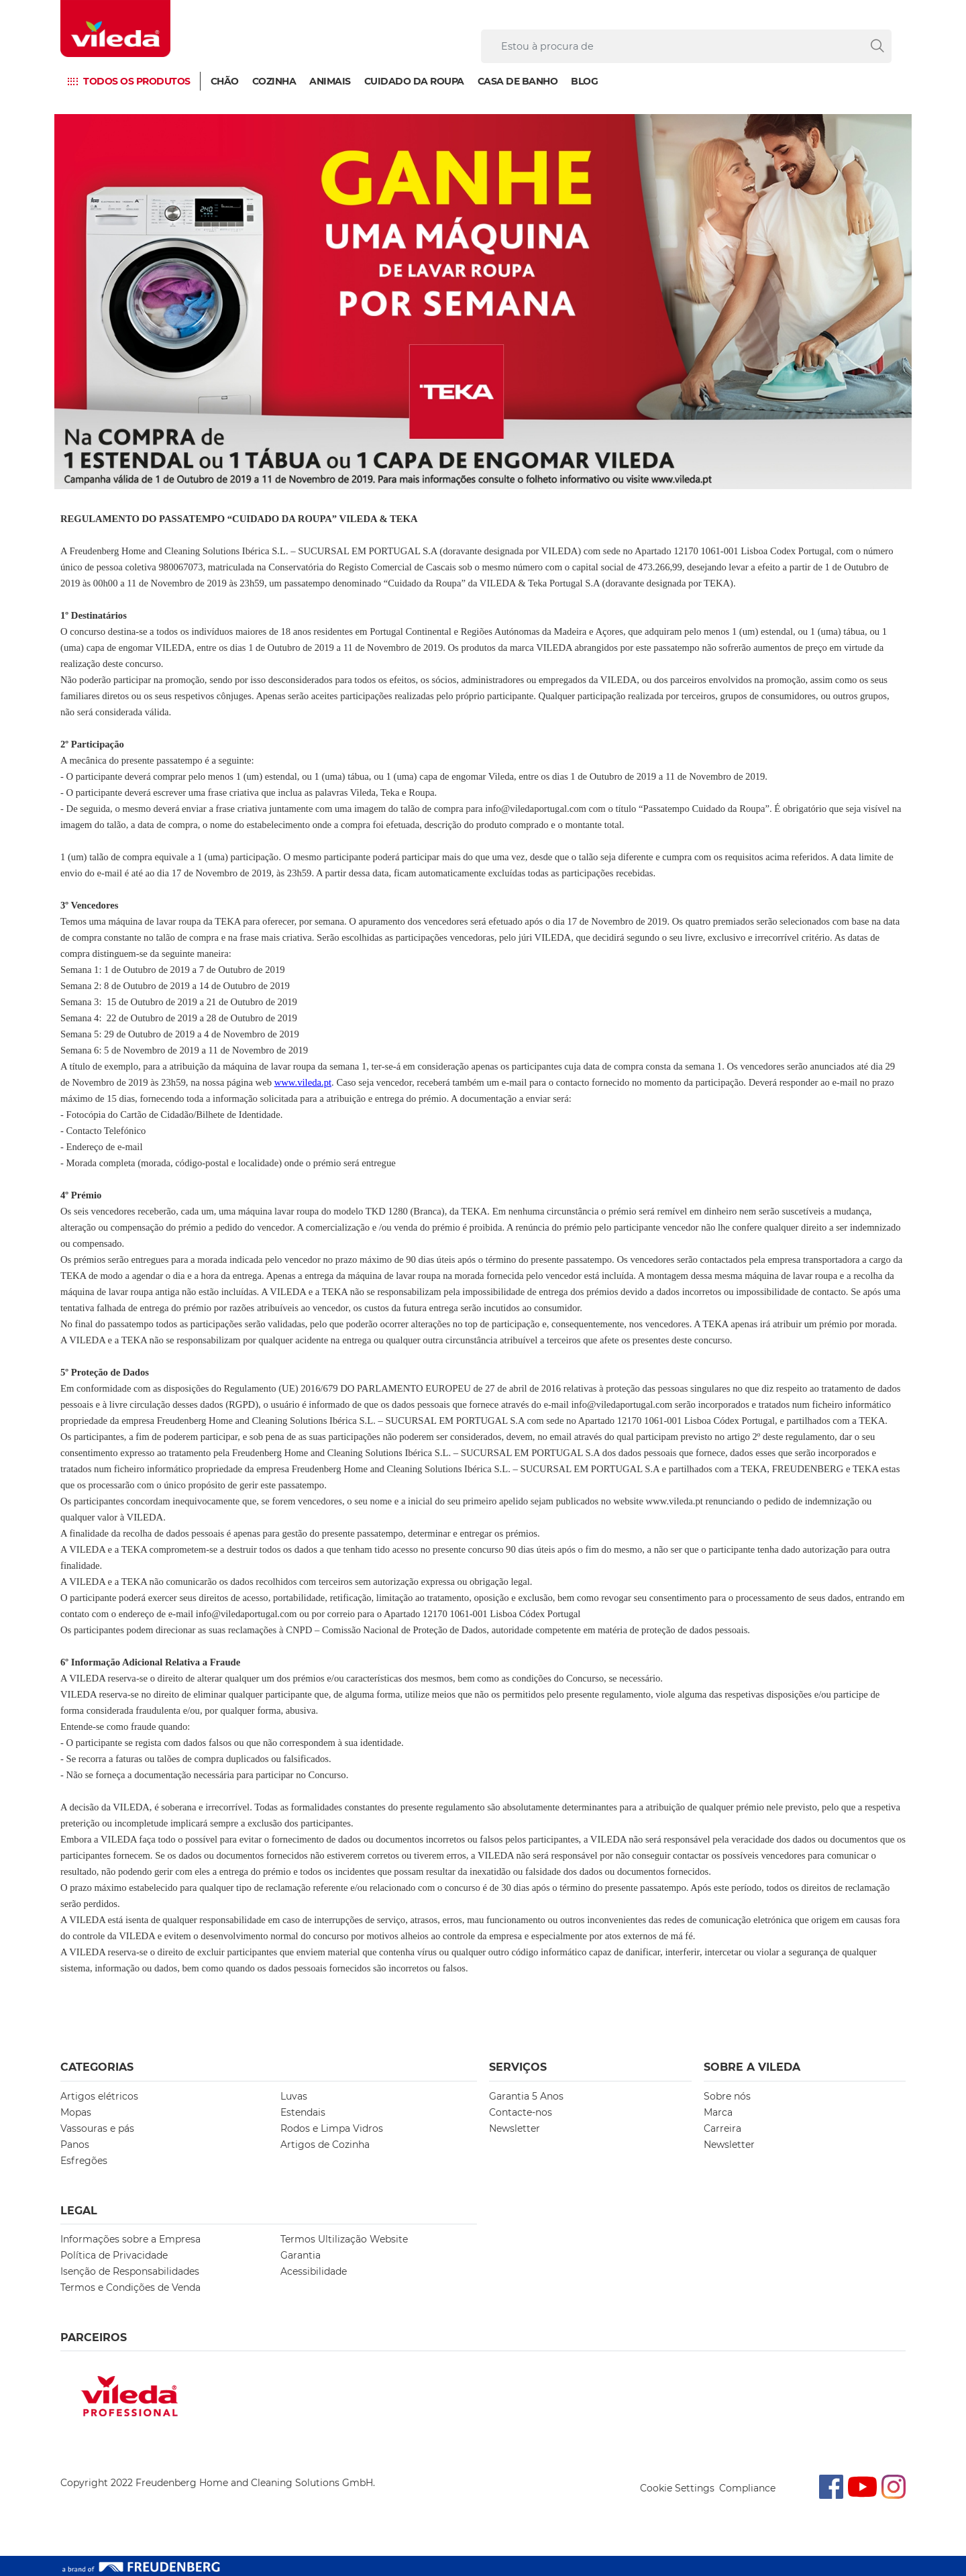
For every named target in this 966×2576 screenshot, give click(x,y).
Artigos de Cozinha (325, 2145)
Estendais (302, 2112)
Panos (74, 2145)
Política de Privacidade (114, 2255)
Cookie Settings (677, 2488)
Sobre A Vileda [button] (752, 2067)
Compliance (747, 2488)
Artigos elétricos (99, 2096)
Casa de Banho (518, 81)
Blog (584, 81)
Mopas (75, 2112)
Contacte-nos (520, 2112)
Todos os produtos (137, 81)
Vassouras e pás (97, 2128)
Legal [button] (78, 2210)
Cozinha (274, 81)
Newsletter (514, 2128)
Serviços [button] (518, 2067)
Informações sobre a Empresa (130, 2239)
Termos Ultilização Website (344, 2239)
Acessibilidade (313, 2271)
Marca (718, 2112)
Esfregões (83, 2161)
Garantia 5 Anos (526, 2096)
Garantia (300, 2255)
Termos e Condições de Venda (130, 2287)
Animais (330, 81)
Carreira (722, 2128)
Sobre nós (727, 2096)
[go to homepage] (115, 28)
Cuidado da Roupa (414, 81)
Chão (225, 81)
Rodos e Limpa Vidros (331, 2128)
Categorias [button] (96, 2067)
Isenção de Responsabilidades (129, 2271)
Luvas (293, 2096)
